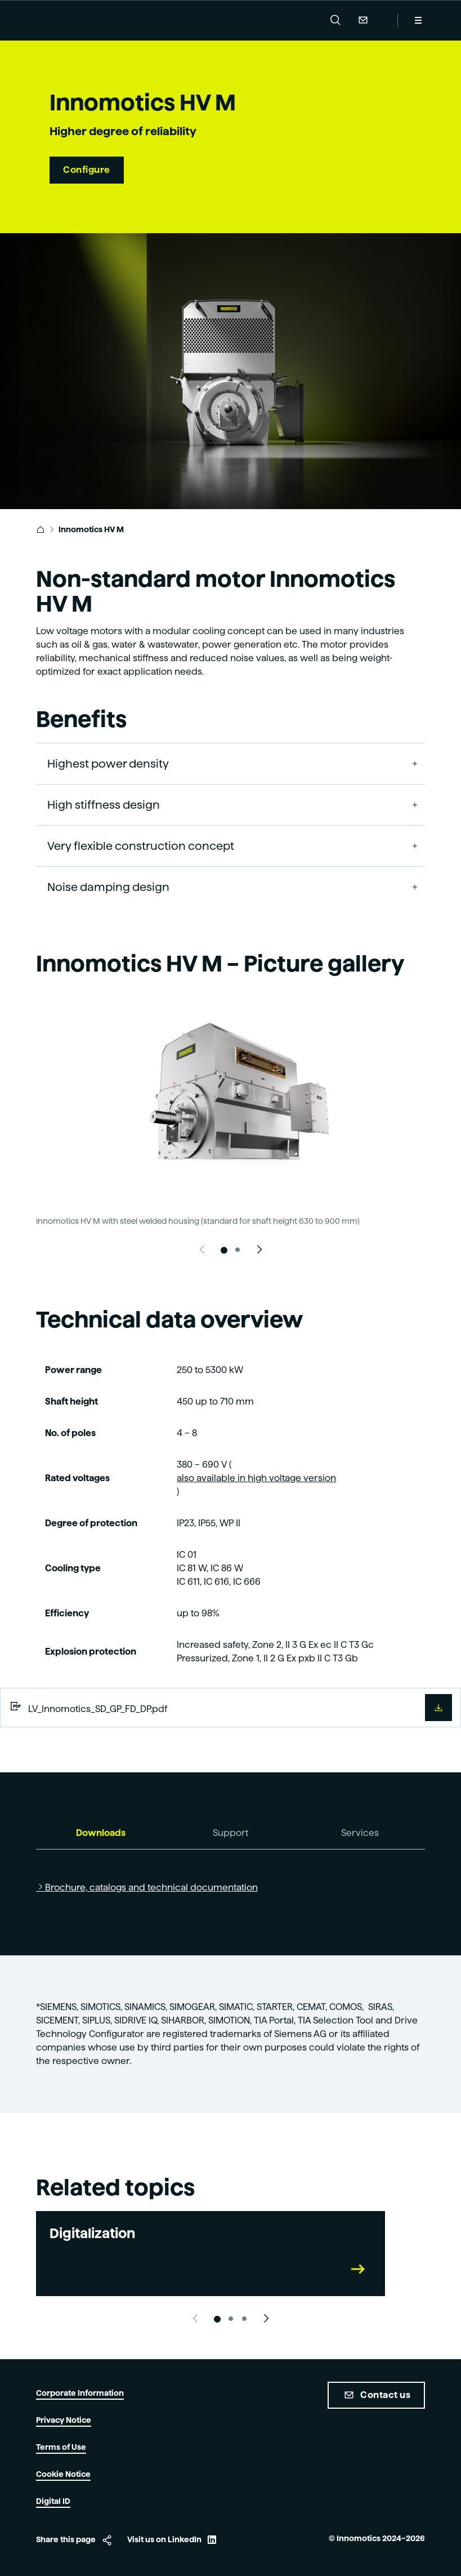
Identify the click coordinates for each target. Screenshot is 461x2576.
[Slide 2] (237, 1249)
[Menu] (418, 20)
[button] (335, 20)
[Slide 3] (244, 2318)
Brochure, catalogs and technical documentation (151, 1887)
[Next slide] (259, 1250)
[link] (40, 529)
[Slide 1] (224, 1249)
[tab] (100, 1833)
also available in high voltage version (256, 1478)
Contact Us (362, 20)
